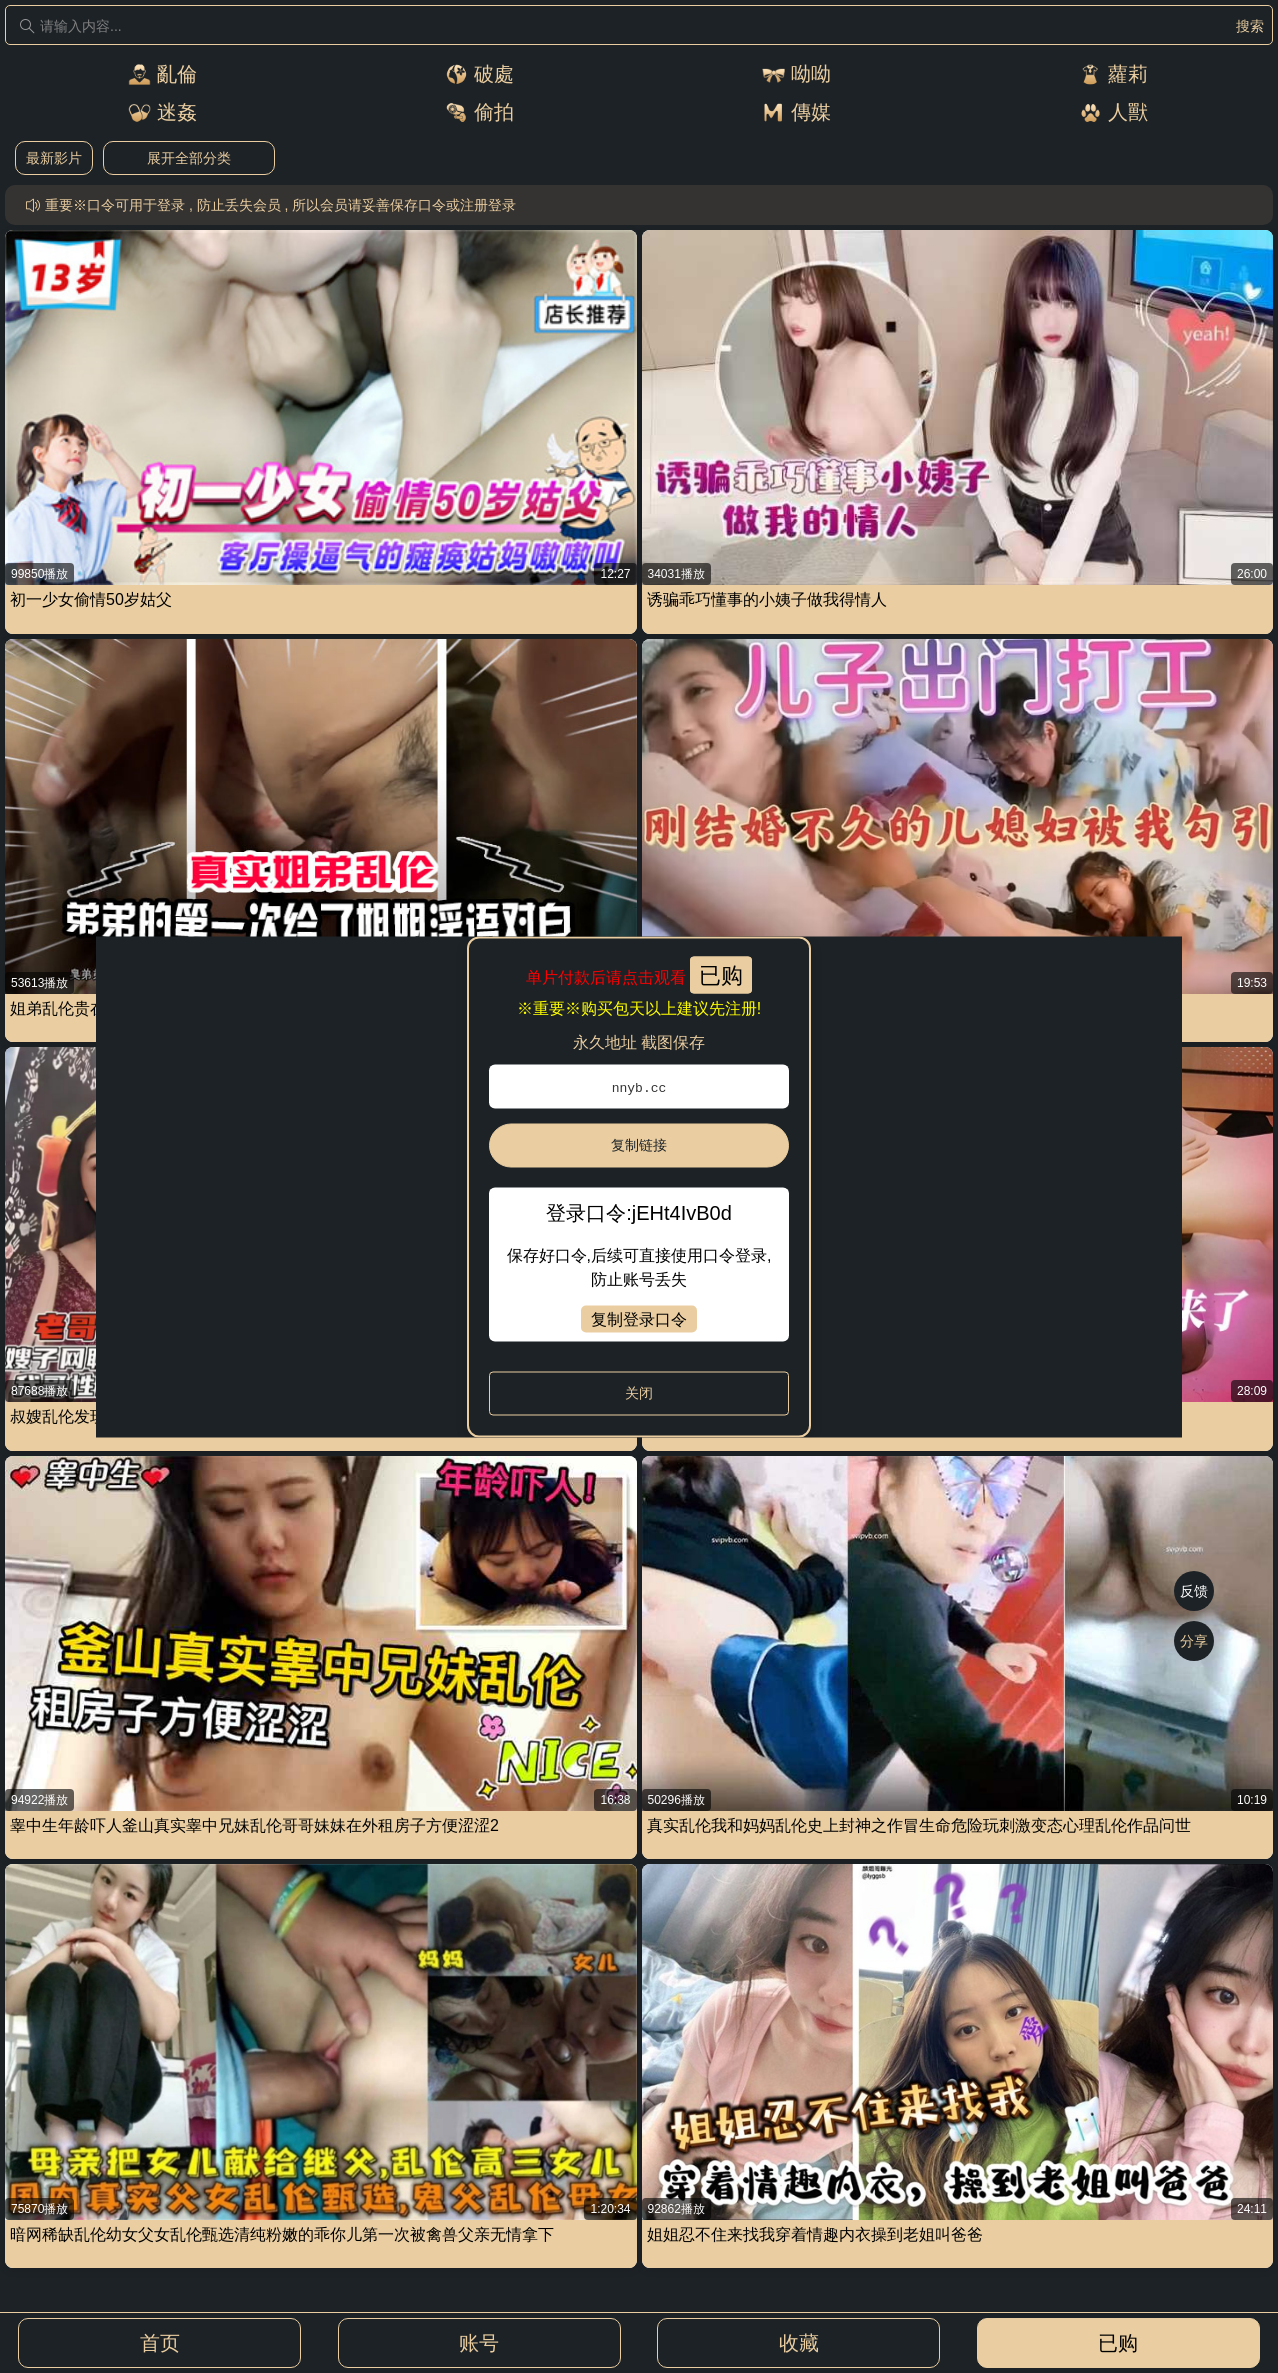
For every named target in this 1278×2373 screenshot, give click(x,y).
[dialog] (639, 1186)
